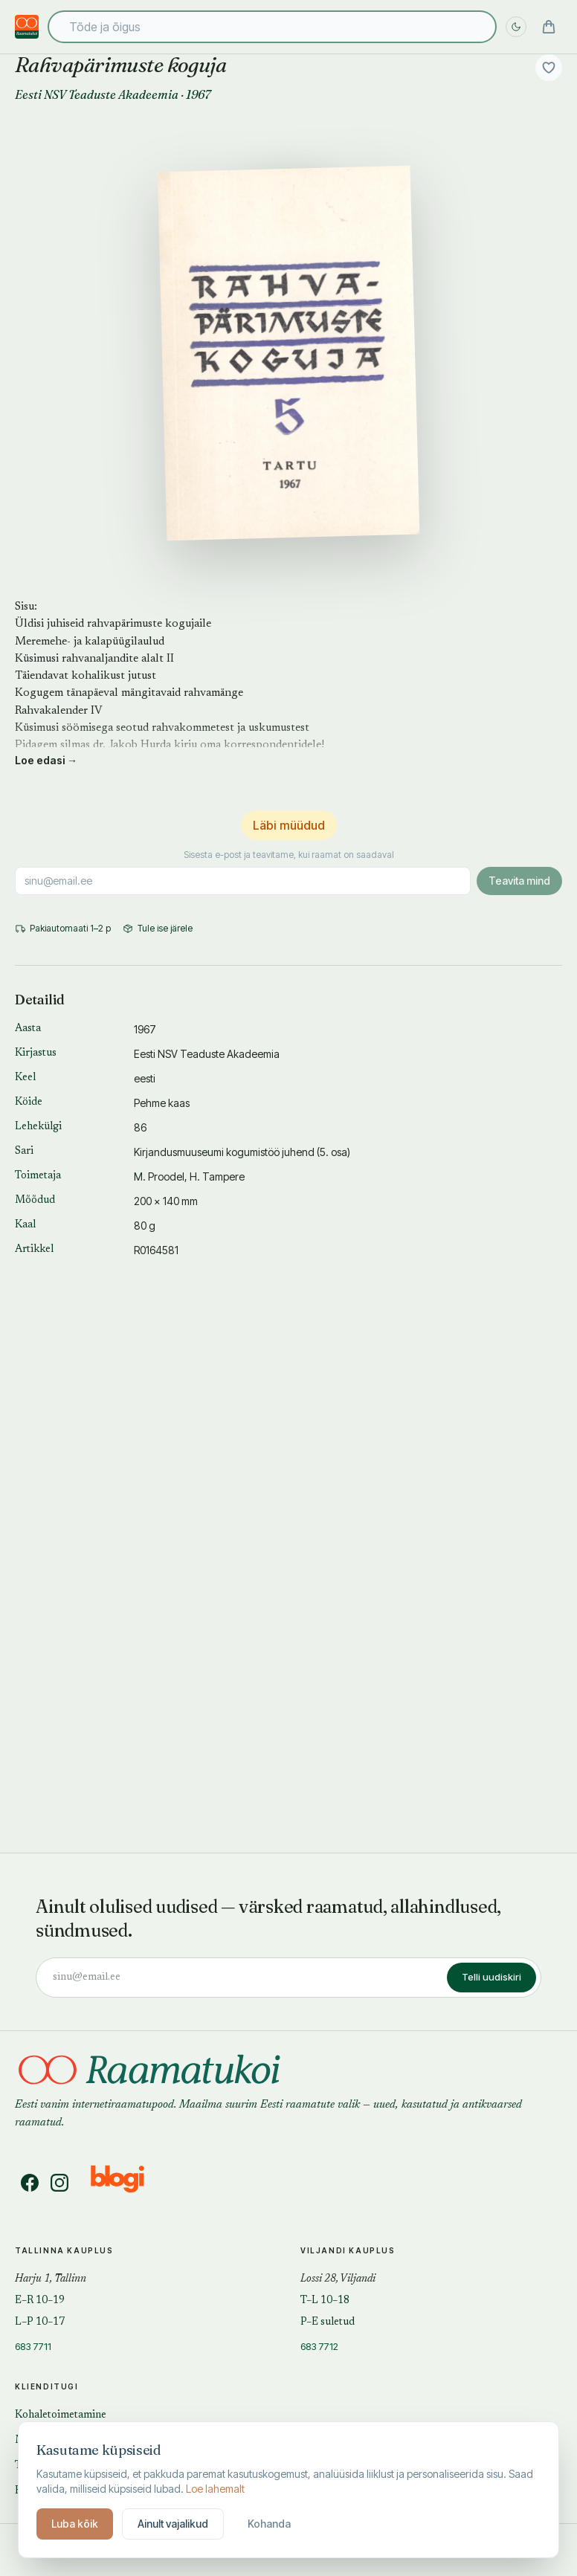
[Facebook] (30, 2183)
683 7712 (319, 2346)
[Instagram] (59, 2183)
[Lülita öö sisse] (516, 26)
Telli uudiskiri (491, 1977)
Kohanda (269, 2523)
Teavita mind (519, 880)
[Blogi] (126, 2182)
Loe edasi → (46, 760)
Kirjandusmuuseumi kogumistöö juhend (224, 1152)
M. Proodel (159, 1176)
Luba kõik (74, 2523)
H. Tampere (217, 1176)
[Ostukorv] (548, 26)
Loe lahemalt (215, 2488)
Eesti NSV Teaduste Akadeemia (96, 94)
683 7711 (33, 2346)
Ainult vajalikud (173, 2523)
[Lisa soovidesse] (548, 67)
